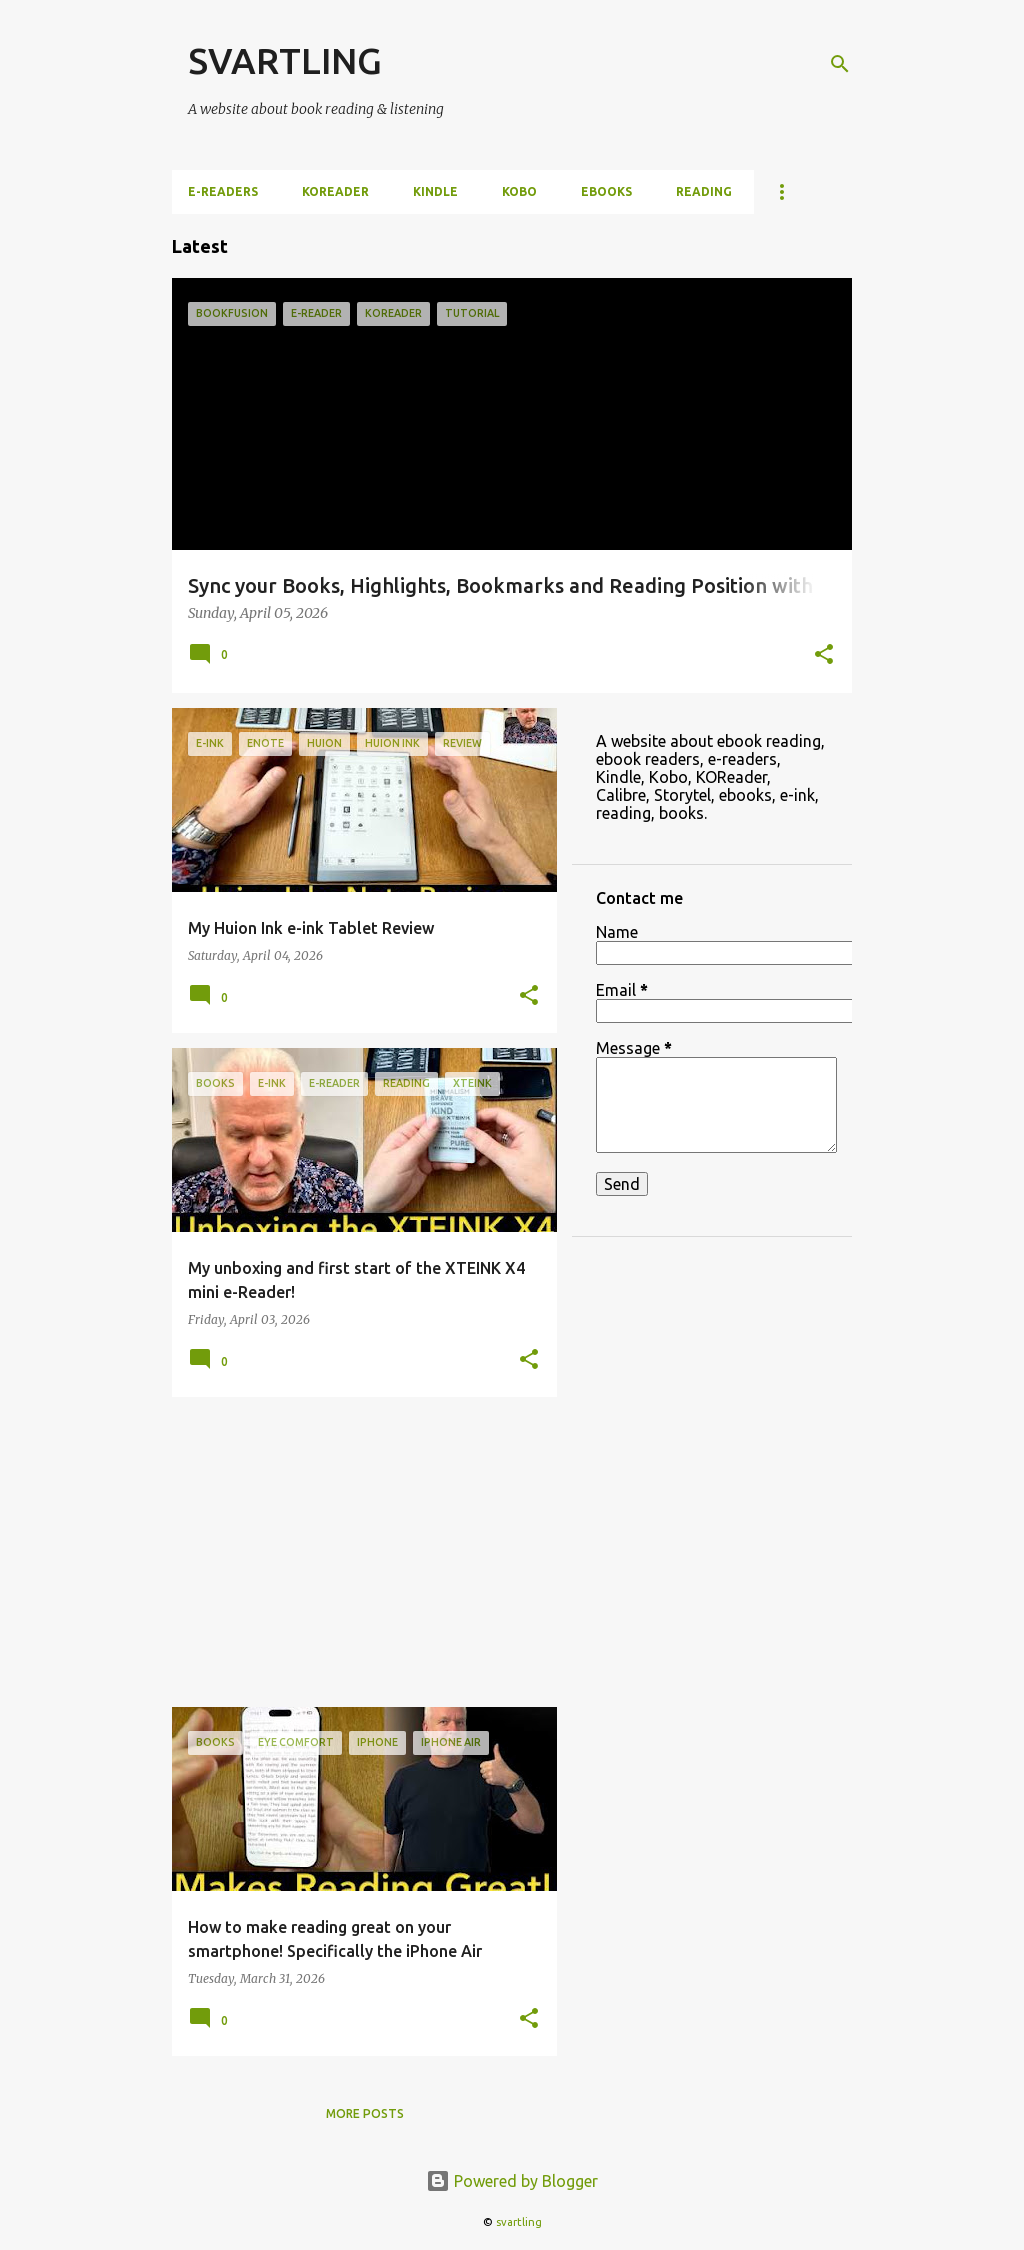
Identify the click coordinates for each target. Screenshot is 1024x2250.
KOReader (335, 191)
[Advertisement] (357, 1552)
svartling (519, 2222)
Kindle (435, 191)
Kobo (519, 191)
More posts (365, 2113)
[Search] (840, 64)
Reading (704, 191)
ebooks (606, 191)
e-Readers (223, 191)
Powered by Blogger (512, 2181)
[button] (824, 656)
